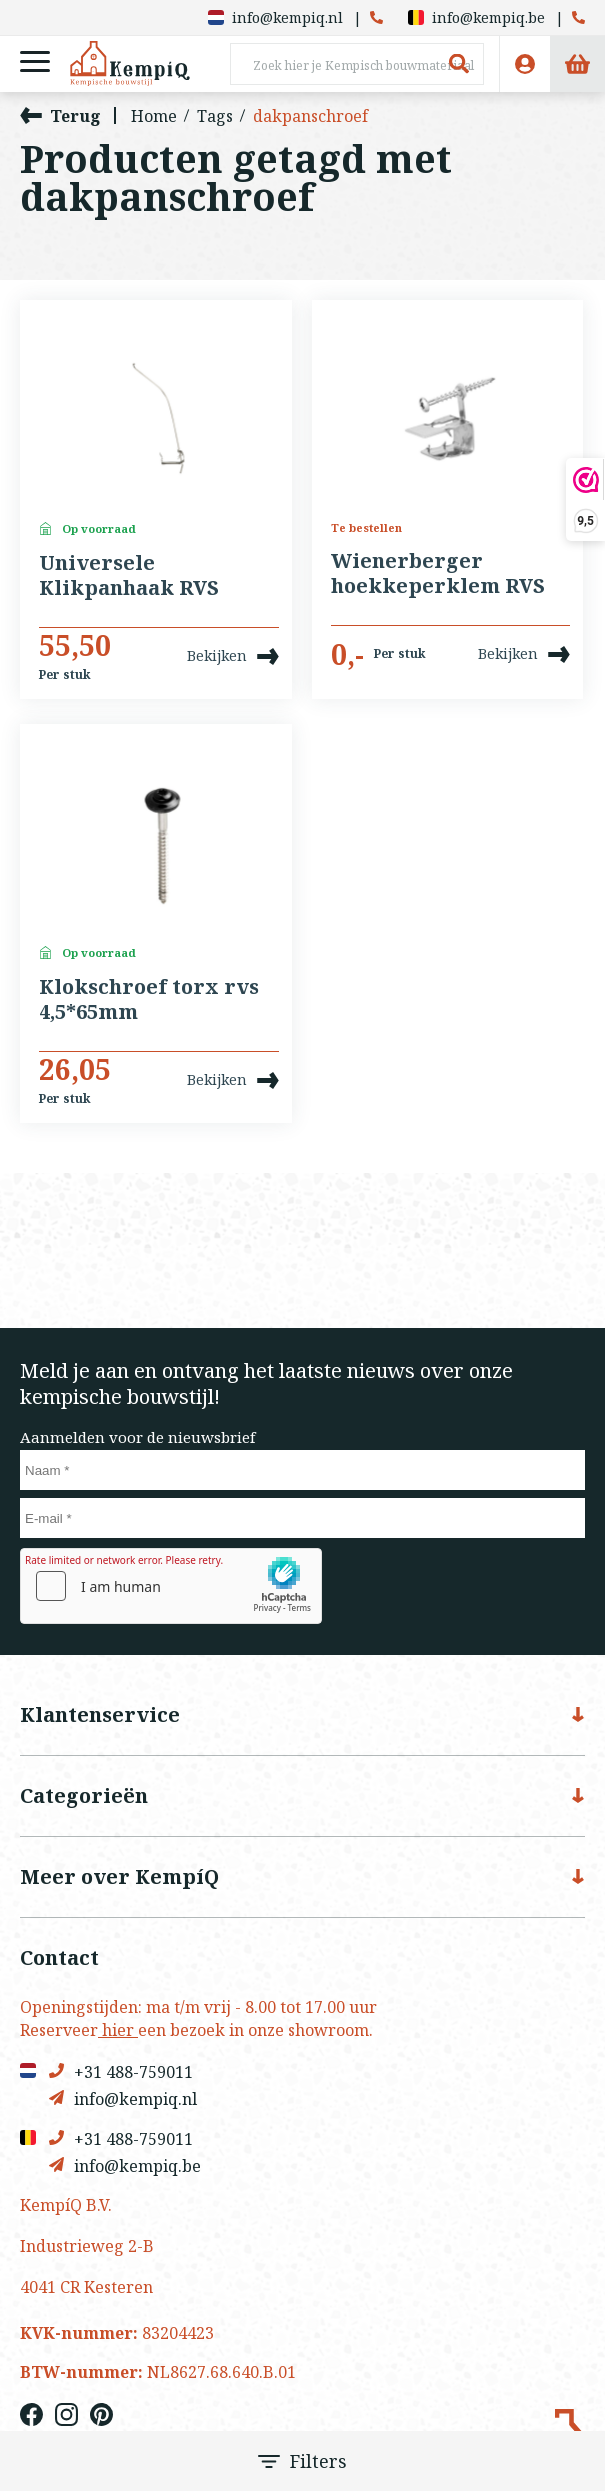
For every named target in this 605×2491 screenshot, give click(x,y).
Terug (60, 115)
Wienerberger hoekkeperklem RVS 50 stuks (438, 574)
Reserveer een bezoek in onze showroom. (196, 2030)
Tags (215, 116)
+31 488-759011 (121, 2071)
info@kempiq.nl (275, 17)
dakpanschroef (310, 116)
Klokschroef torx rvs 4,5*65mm (149, 999)
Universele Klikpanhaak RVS (129, 575)
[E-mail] (302, 1518)
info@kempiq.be (476, 17)
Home (154, 116)
